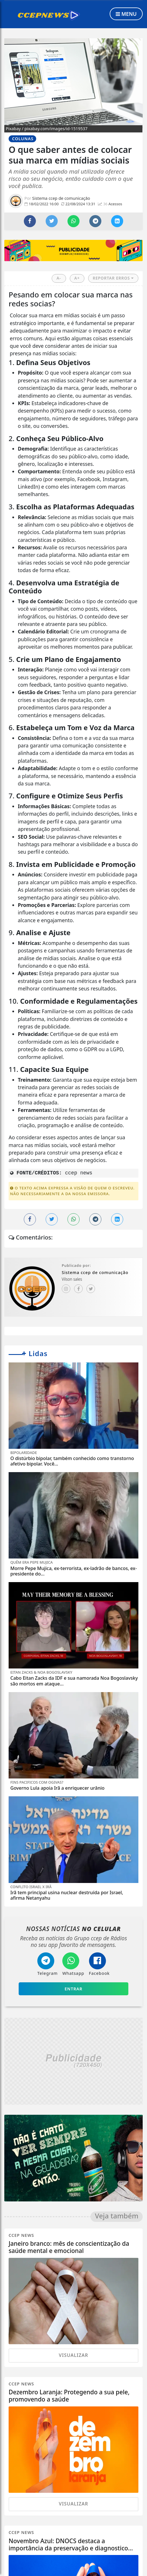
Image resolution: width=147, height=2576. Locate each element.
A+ (77, 278)
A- (59, 278)
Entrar (73, 1989)
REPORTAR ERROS (113, 278)
